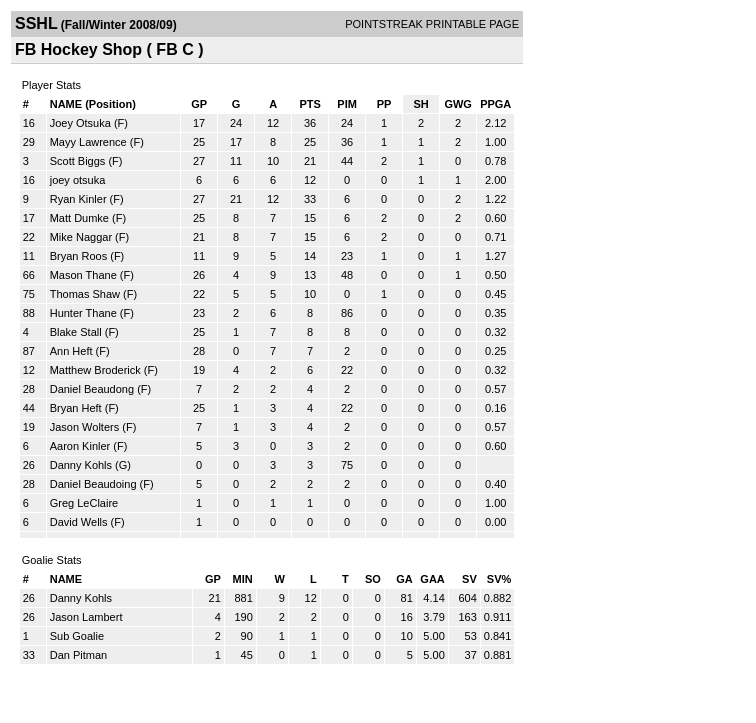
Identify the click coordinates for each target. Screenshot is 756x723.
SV (469, 579)
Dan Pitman (78, 655)
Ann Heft (71, 351)
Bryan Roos (78, 256)
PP (384, 104)
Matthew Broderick (95, 370)
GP (199, 104)
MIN (243, 579)
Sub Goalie (77, 636)
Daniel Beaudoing (93, 484)
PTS (309, 104)
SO (373, 579)
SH (420, 104)
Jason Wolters (85, 427)
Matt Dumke (79, 218)
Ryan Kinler (78, 199)
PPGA (495, 104)
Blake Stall (76, 332)
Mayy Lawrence (88, 142)
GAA (432, 579)
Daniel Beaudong (92, 389)
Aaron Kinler (80, 446)
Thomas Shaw (85, 294)
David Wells (79, 522)
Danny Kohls (81, 465)
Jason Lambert (86, 617)
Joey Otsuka (80, 123)
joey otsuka (78, 180)
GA (404, 579)
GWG (458, 104)
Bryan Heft (76, 408)
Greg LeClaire (84, 503)
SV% (499, 579)
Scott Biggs (78, 161)
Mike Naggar (81, 237)
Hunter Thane (83, 313)
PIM (347, 104)
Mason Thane (83, 275)
